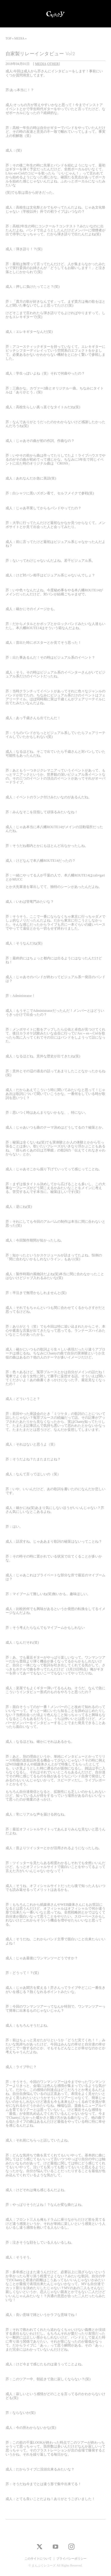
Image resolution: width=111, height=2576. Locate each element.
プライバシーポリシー (71, 2558)
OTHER (53, 64)
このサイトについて (38, 2558)
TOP (8, 38)
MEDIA (19, 38)
